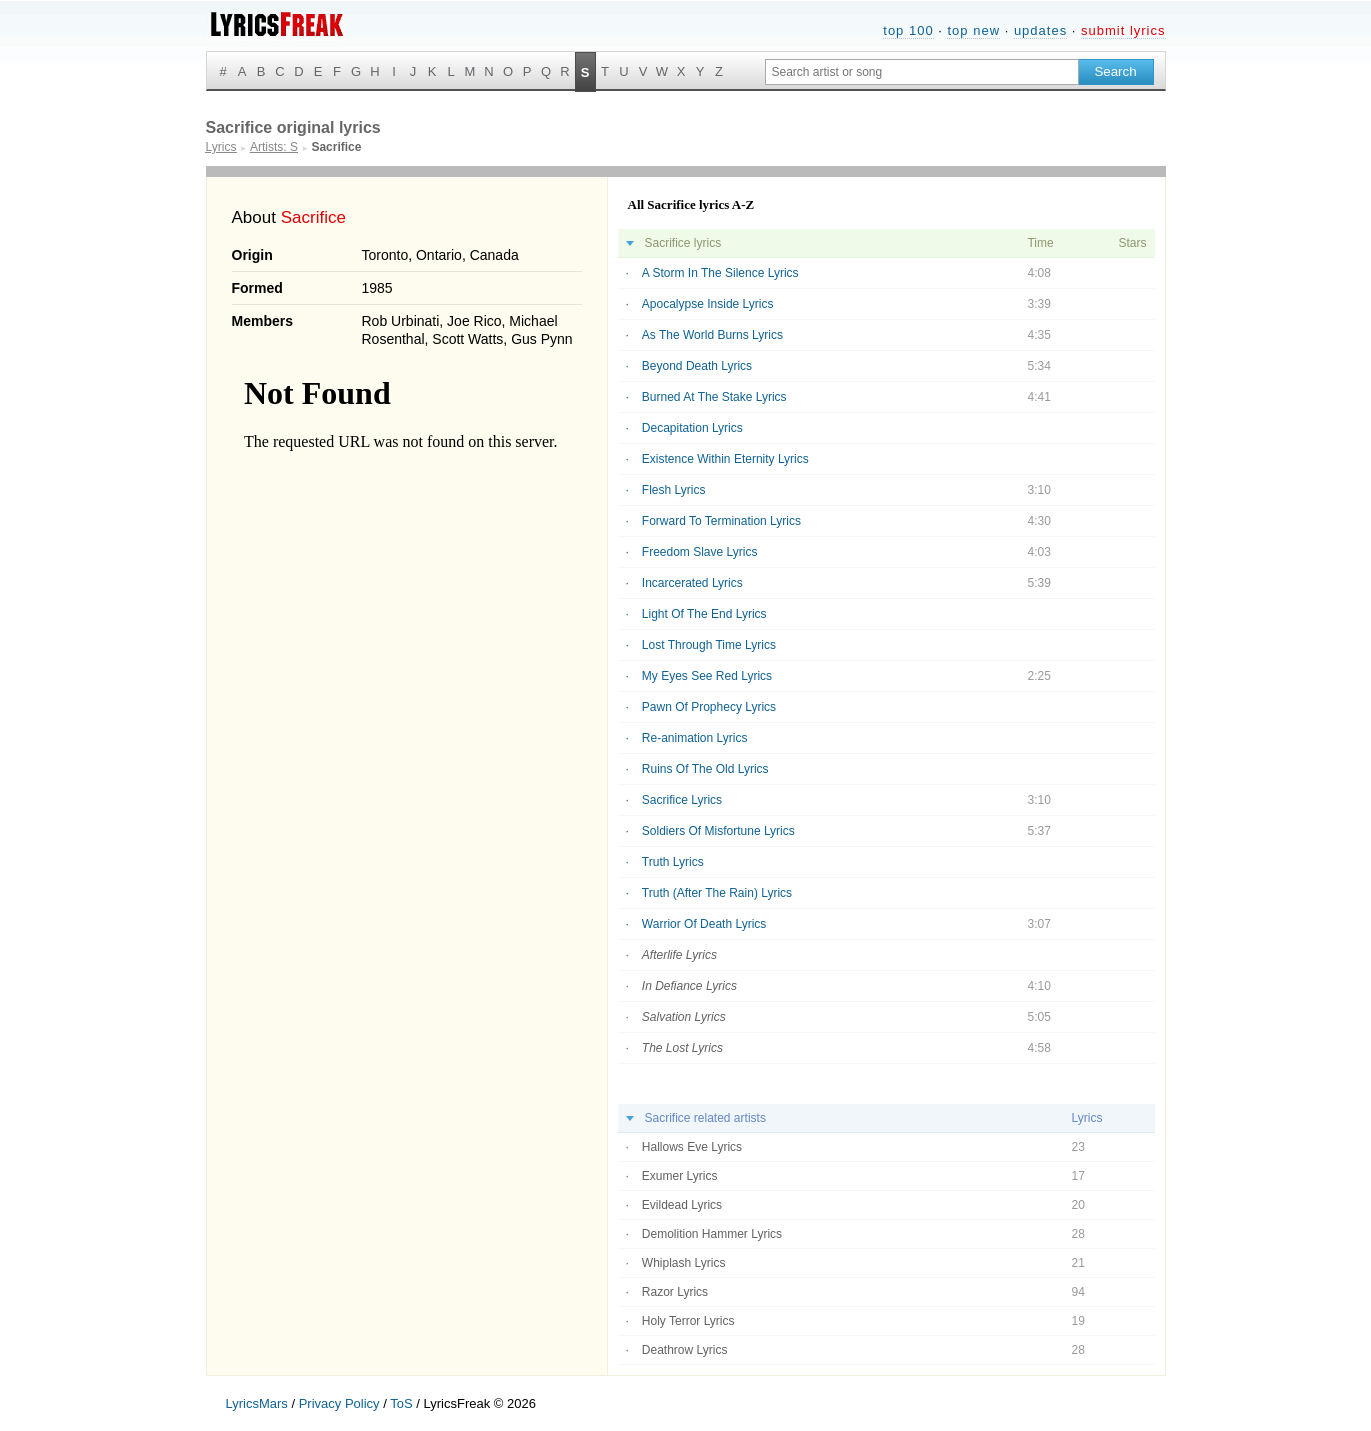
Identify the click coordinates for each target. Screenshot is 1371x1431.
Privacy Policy (339, 1403)
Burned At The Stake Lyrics (714, 397)
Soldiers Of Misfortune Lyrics (718, 831)
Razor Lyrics (675, 1292)
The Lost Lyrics (682, 1048)
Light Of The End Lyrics (704, 614)
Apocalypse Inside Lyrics (708, 304)
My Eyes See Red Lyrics (707, 676)
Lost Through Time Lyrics (709, 645)
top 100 (908, 30)
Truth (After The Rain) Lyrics (717, 893)
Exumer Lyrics (680, 1176)
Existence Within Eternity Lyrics (725, 459)
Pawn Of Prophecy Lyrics (709, 707)
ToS (401, 1403)
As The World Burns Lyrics (712, 335)
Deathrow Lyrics (685, 1350)
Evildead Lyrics (682, 1205)
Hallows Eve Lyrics (692, 1147)
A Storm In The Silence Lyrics (720, 273)
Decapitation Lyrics (692, 428)
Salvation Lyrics (684, 1017)
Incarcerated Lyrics (692, 583)
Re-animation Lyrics (695, 738)
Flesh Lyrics (674, 490)
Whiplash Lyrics (684, 1263)
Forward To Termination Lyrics (721, 521)
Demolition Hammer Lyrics (712, 1234)
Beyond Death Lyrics (697, 366)
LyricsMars (257, 1403)
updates (1040, 30)
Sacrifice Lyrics (682, 800)
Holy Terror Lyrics (688, 1321)
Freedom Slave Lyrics (700, 552)
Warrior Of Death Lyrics (704, 924)
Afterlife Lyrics (679, 955)
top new (973, 30)
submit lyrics (1123, 30)
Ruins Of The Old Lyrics (705, 769)
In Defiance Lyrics (689, 986)
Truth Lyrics (673, 862)
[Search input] (922, 72)
